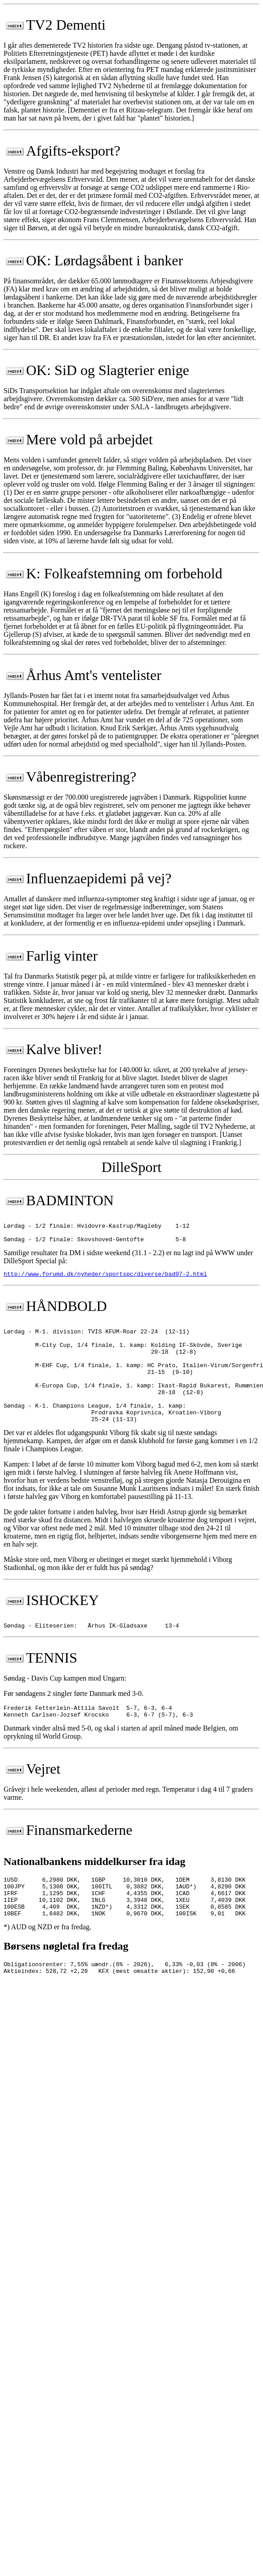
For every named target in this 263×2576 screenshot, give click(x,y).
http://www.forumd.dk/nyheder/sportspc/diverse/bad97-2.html (105, 1279)
